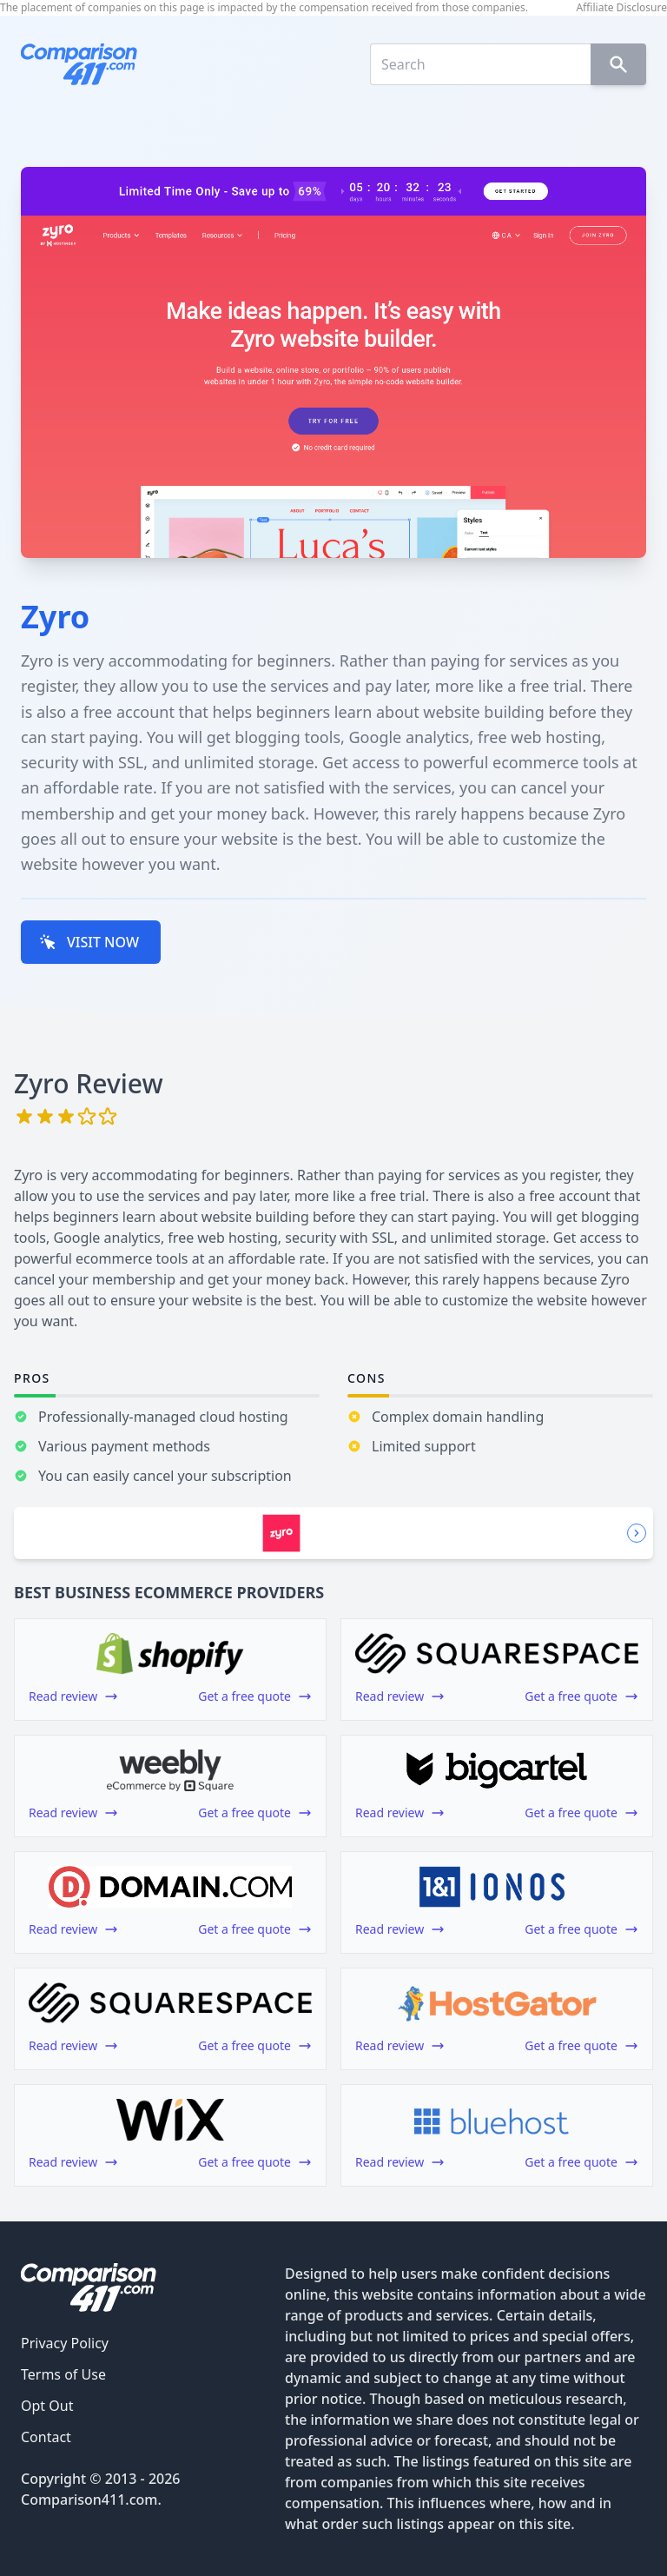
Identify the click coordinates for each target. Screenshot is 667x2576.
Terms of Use (63, 2374)
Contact (46, 2437)
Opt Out (47, 2405)
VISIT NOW (89, 942)
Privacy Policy (65, 2343)
